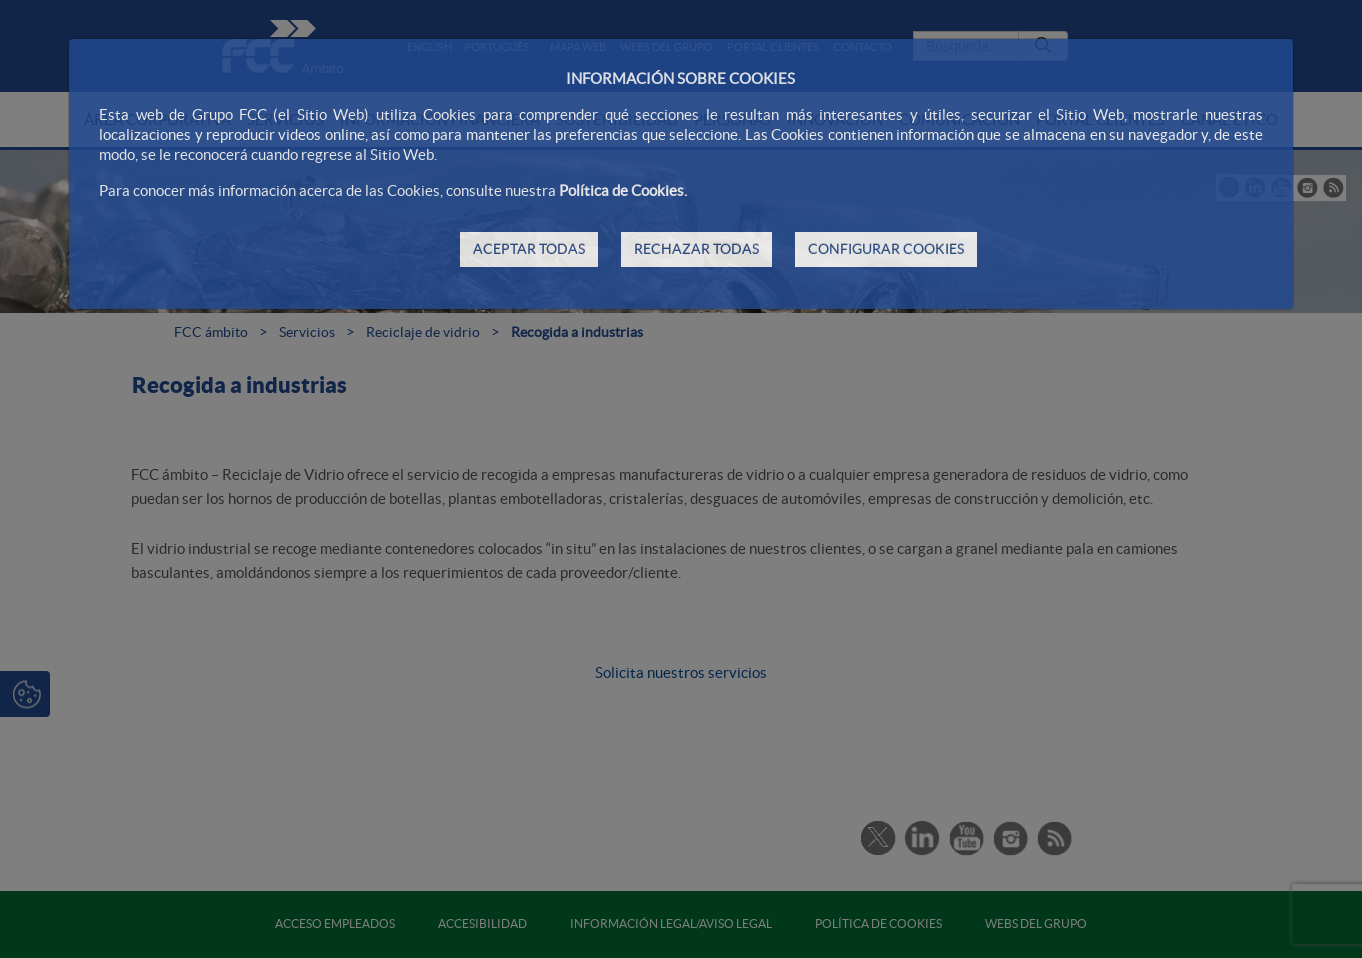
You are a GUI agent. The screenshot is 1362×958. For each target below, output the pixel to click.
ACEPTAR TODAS (529, 249)
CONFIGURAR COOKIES (886, 249)
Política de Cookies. (623, 190)
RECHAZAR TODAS (696, 249)
